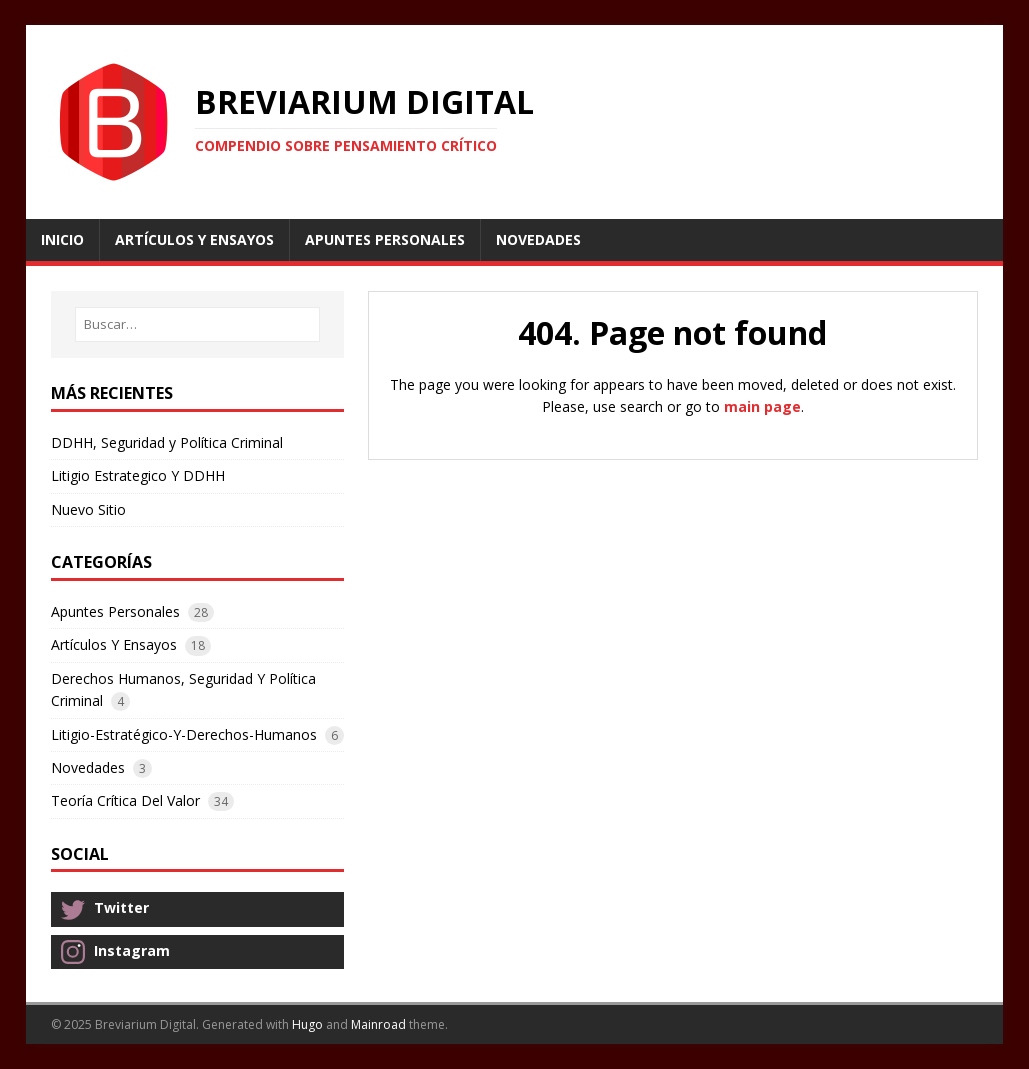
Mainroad (378, 1024)
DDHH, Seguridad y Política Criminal (167, 442)
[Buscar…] (198, 324)
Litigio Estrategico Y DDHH (138, 475)
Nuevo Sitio (88, 509)
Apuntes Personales (115, 611)
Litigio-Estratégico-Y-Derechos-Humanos (184, 734)
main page (762, 406)
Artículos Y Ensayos (114, 644)
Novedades (88, 767)
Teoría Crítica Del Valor (125, 800)
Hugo (307, 1024)
